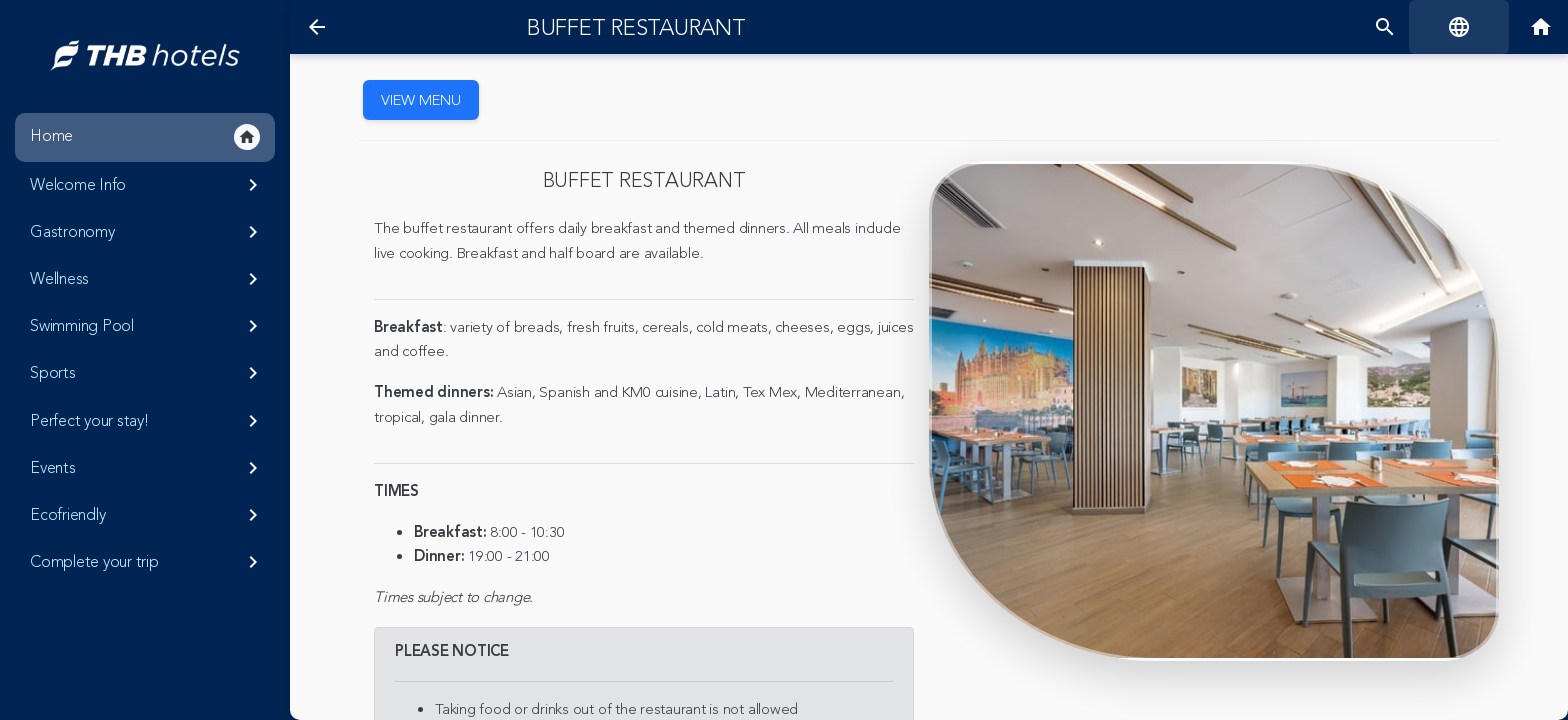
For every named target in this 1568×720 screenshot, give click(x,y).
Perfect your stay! (147, 421)
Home (145, 137)
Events (147, 468)
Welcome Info (147, 185)
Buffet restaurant (636, 28)
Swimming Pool (147, 326)
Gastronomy (147, 232)
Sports (147, 373)
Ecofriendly (147, 515)
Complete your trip (147, 562)
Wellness (147, 279)
